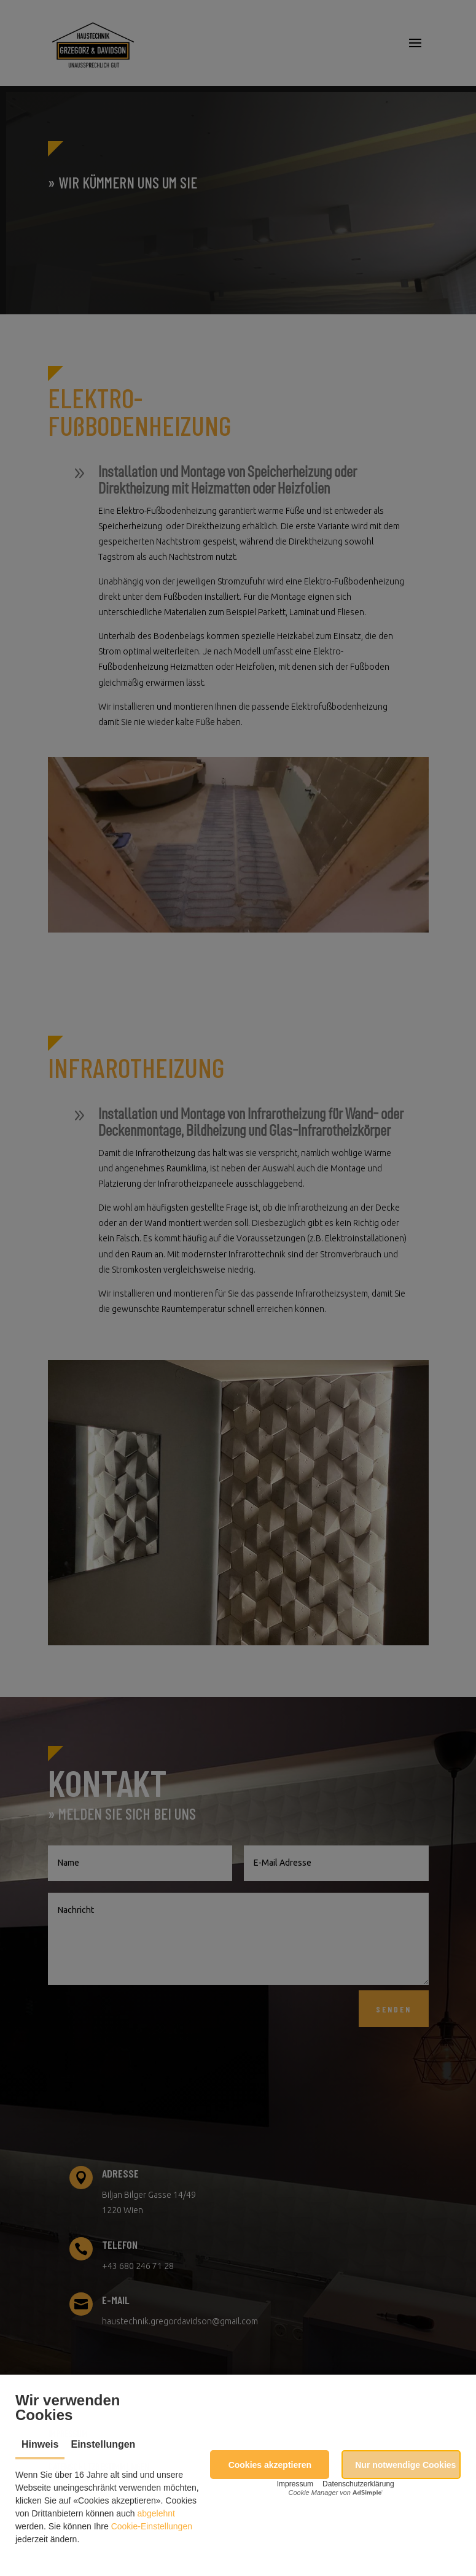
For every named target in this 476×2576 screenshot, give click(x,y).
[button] (269, 2464)
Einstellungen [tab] (103, 2444)
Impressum (295, 2484)
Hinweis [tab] (39, 2444)
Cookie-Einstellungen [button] (151, 2526)
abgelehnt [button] (156, 2513)
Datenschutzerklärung (358, 2484)
